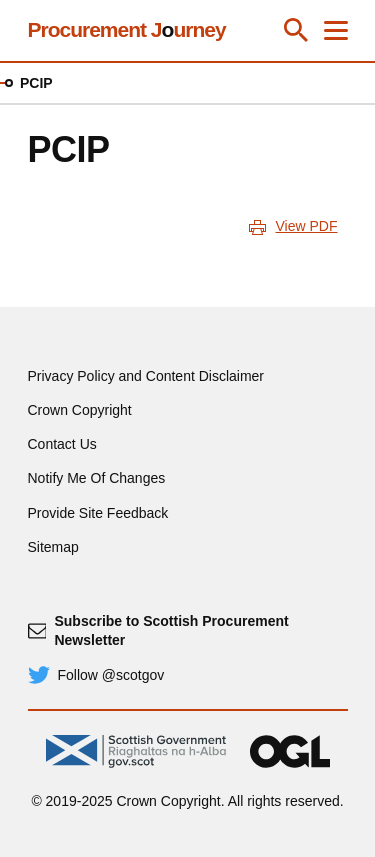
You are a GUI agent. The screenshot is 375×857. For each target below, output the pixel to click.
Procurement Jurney (127, 29)
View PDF (307, 226)
